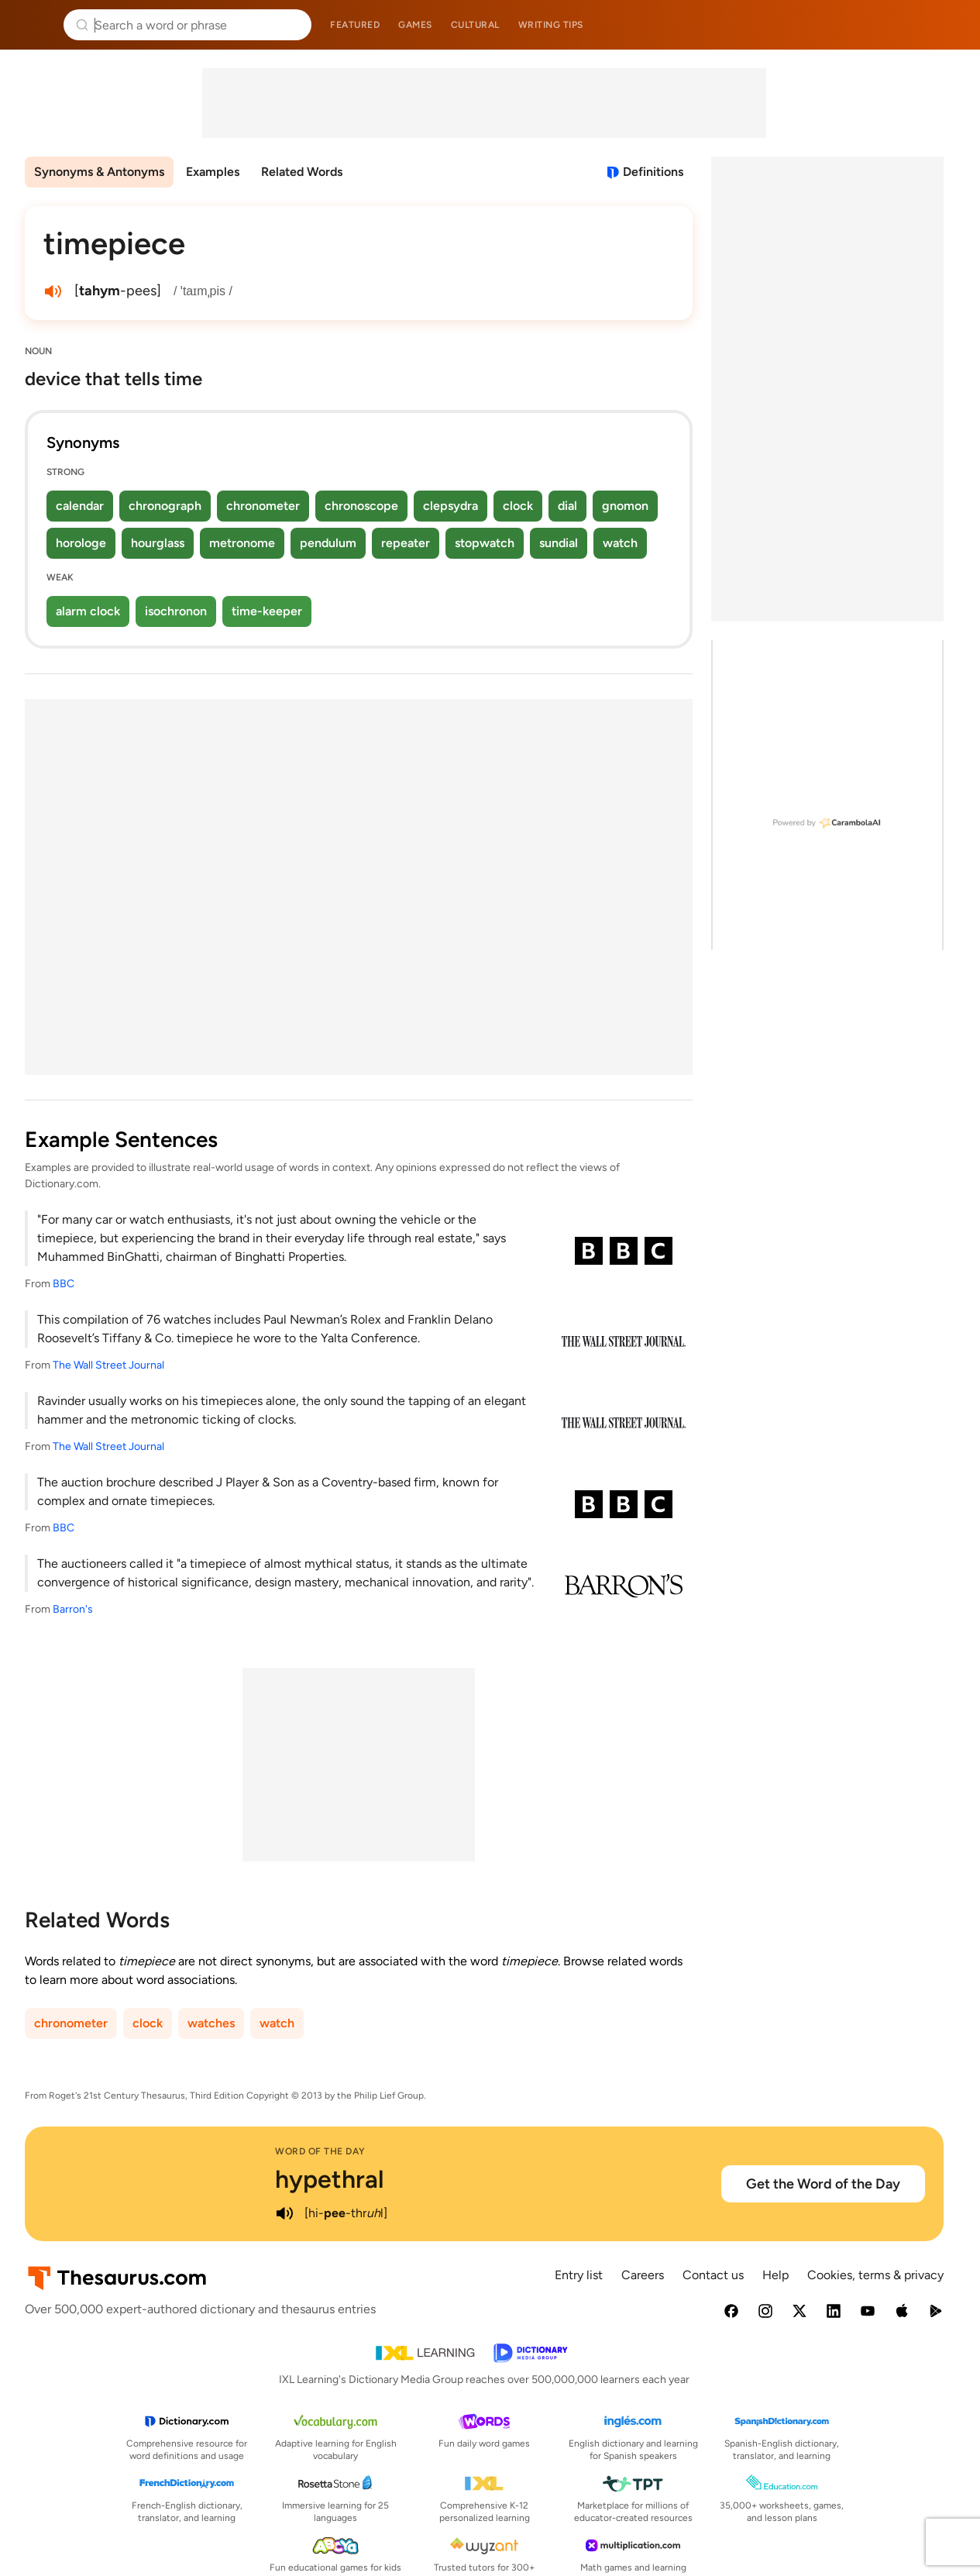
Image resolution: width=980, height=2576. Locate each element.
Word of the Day (320, 2151)
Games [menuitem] (415, 24)
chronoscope (361, 505)
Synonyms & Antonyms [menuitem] (99, 171)
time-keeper (267, 611)
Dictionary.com (946, 24)
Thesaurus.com (35, 25)
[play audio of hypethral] (284, 2213)
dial (567, 505)
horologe (81, 543)
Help (775, 2275)
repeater (405, 543)
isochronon (176, 611)
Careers (642, 2275)
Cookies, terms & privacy (875, 2275)
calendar (80, 505)
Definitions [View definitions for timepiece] (653, 171)
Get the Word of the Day (823, 2183)
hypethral (329, 2179)
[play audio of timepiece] (52, 291)
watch (620, 543)
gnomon (625, 505)
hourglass (157, 543)
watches (211, 2023)
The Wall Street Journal (108, 1365)
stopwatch (484, 543)
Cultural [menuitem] (475, 24)
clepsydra (450, 505)
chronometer (263, 505)
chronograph (165, 505)
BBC (63, 1283)
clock (518, 505)
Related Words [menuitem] (301, 171)
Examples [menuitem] (212, 171)
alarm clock (88, 611)
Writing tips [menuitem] (550, 24)
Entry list (579, 2275)
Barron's (73, 1609)
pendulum (328, 543)
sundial (558, 543)
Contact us (713, 2275)
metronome (242, 543)
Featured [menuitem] (355, 24)
